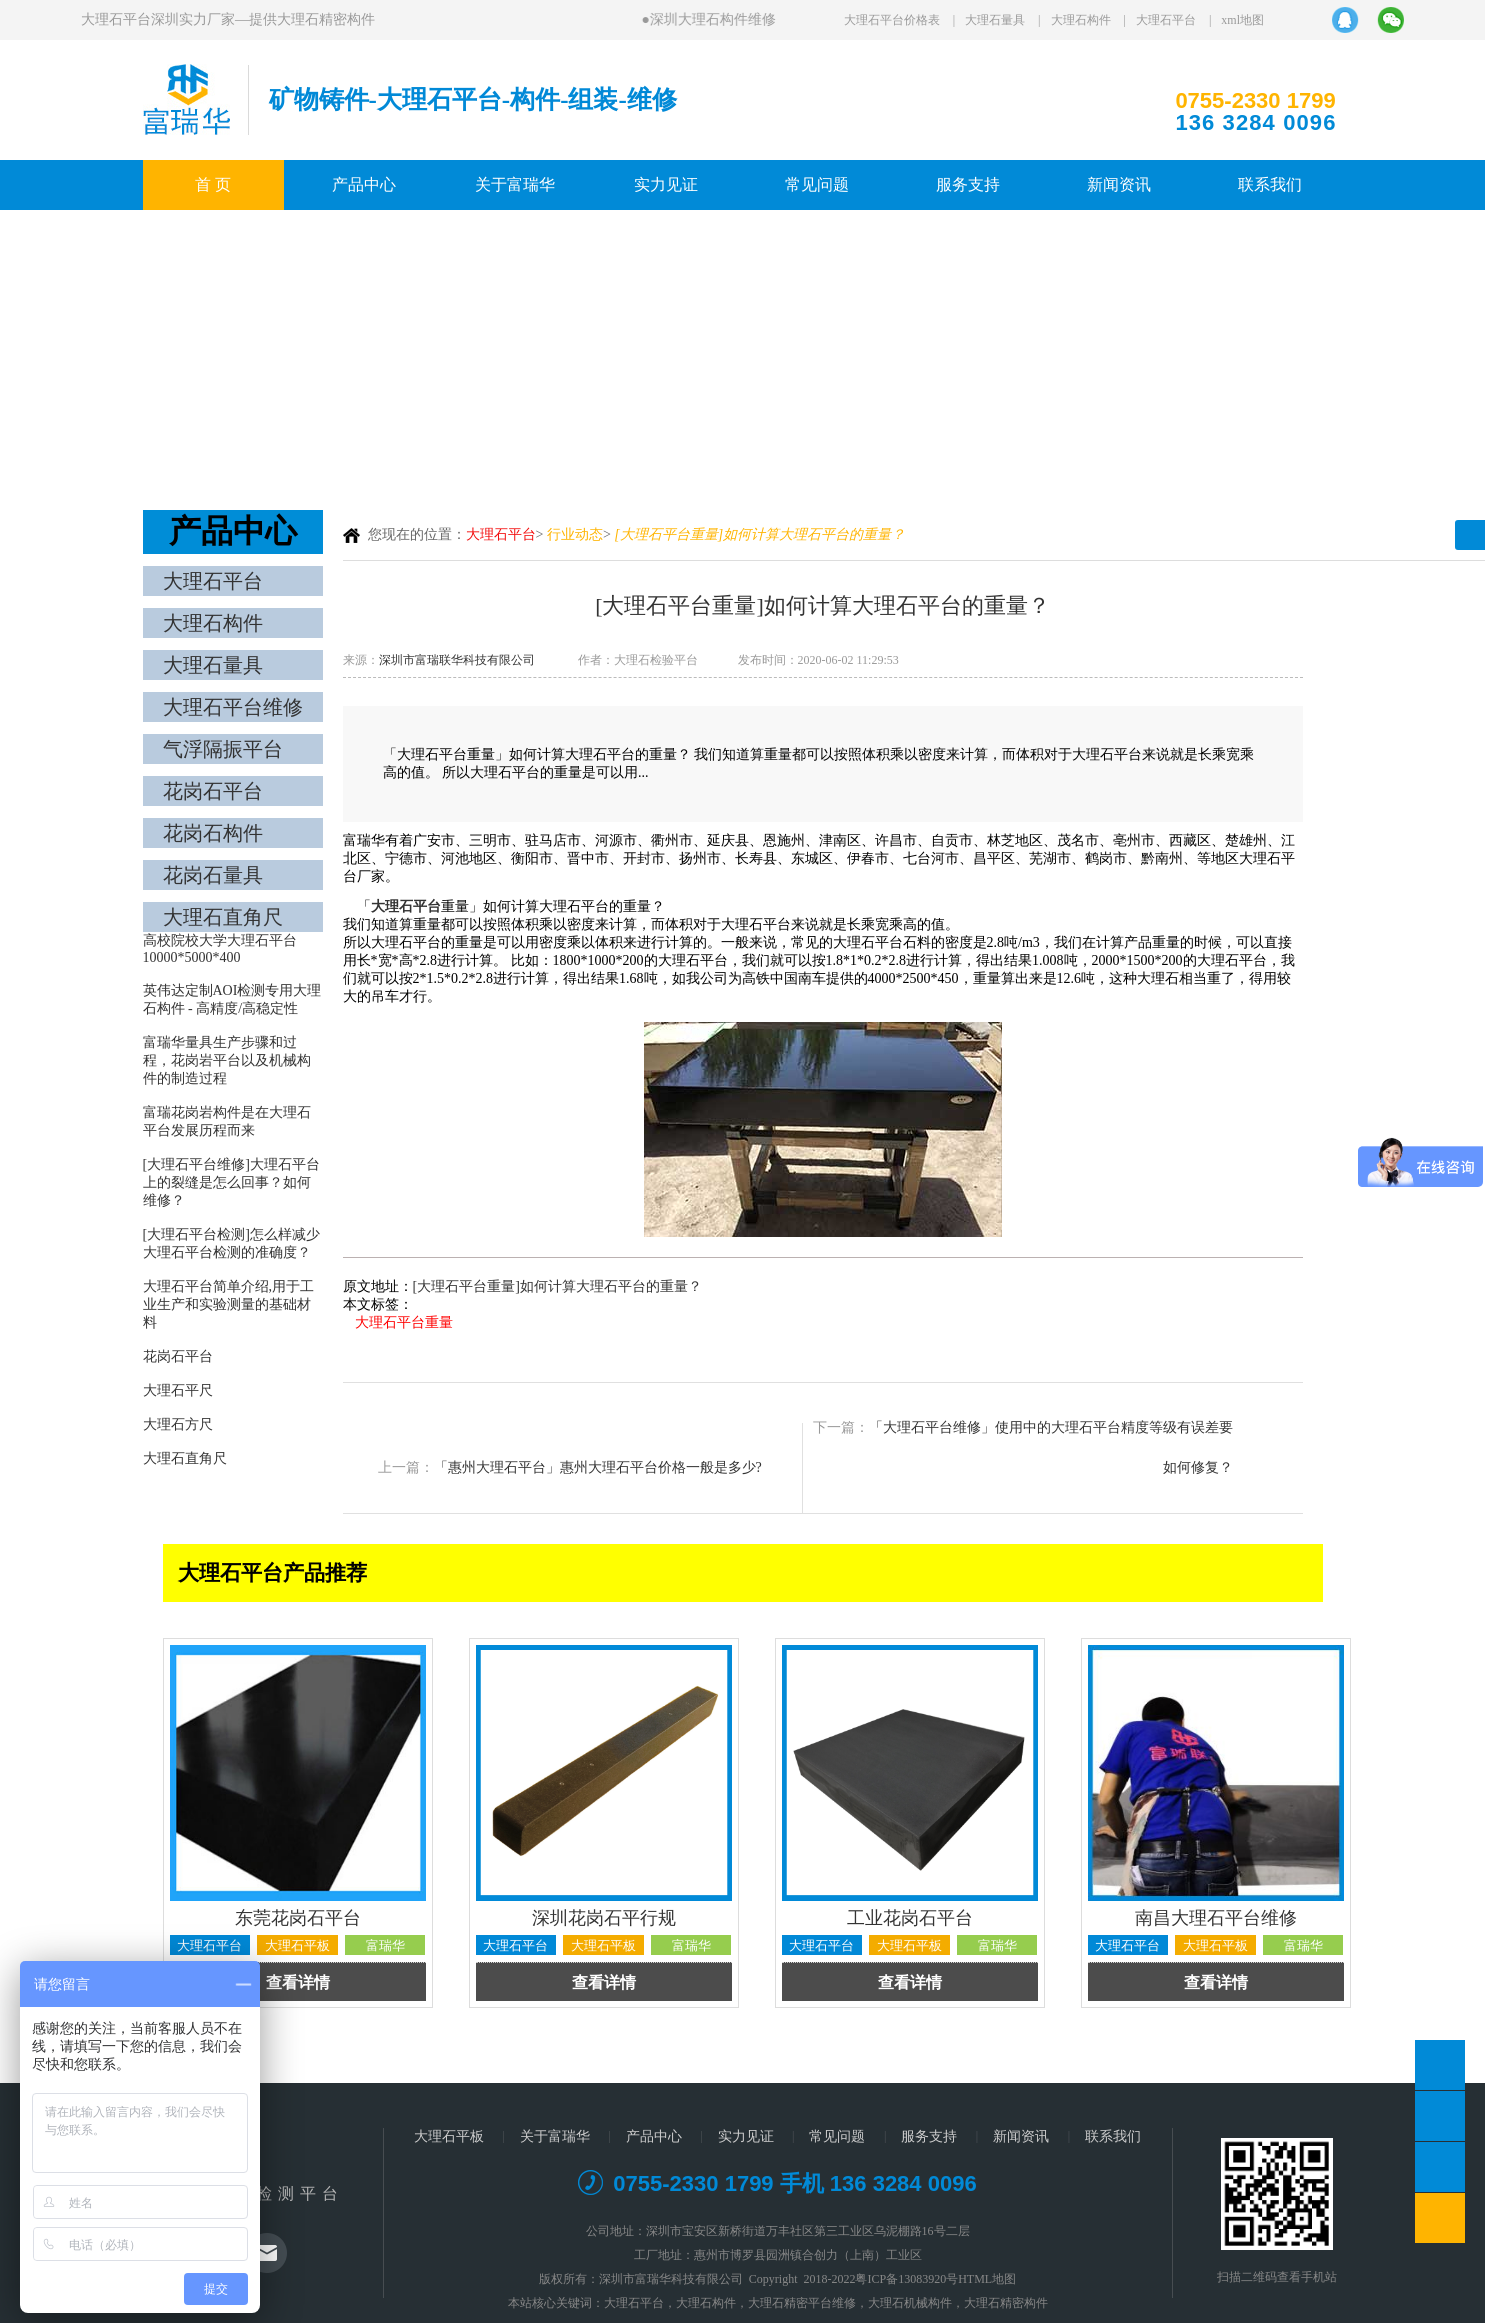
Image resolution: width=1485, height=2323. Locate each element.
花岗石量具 (213, 875)
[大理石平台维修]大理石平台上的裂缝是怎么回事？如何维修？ (231, 1182)
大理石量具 (995, 20)
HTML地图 (987, 2279)
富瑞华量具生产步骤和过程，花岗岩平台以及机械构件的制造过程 (227, 1060)
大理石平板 (449, 2136)
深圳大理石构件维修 (714, 19)
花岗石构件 (213, 833)
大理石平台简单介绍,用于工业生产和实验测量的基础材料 (229, 1304)
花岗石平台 (213, 791)
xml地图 (1242, 20)
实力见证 (666, 184)
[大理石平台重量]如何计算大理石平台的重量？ (557, 1286)
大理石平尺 (178, 1390)
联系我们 (1270, 184)
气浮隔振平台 (223, 749)
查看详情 (298, 1982)
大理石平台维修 (233, 707)
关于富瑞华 (515, 184)
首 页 (213, 184)
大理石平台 (1166, 20)
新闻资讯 (1119, 184)
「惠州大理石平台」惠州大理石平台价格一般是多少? (598, 1467)
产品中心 (364, 184)
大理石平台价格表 (892, 20)
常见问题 (817, 184)
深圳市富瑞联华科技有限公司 (457, 660)
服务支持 (968, 184)
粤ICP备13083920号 (906, 2279)
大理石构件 (1081, 20)
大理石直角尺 (223, 917)
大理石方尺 (178, 1424)
